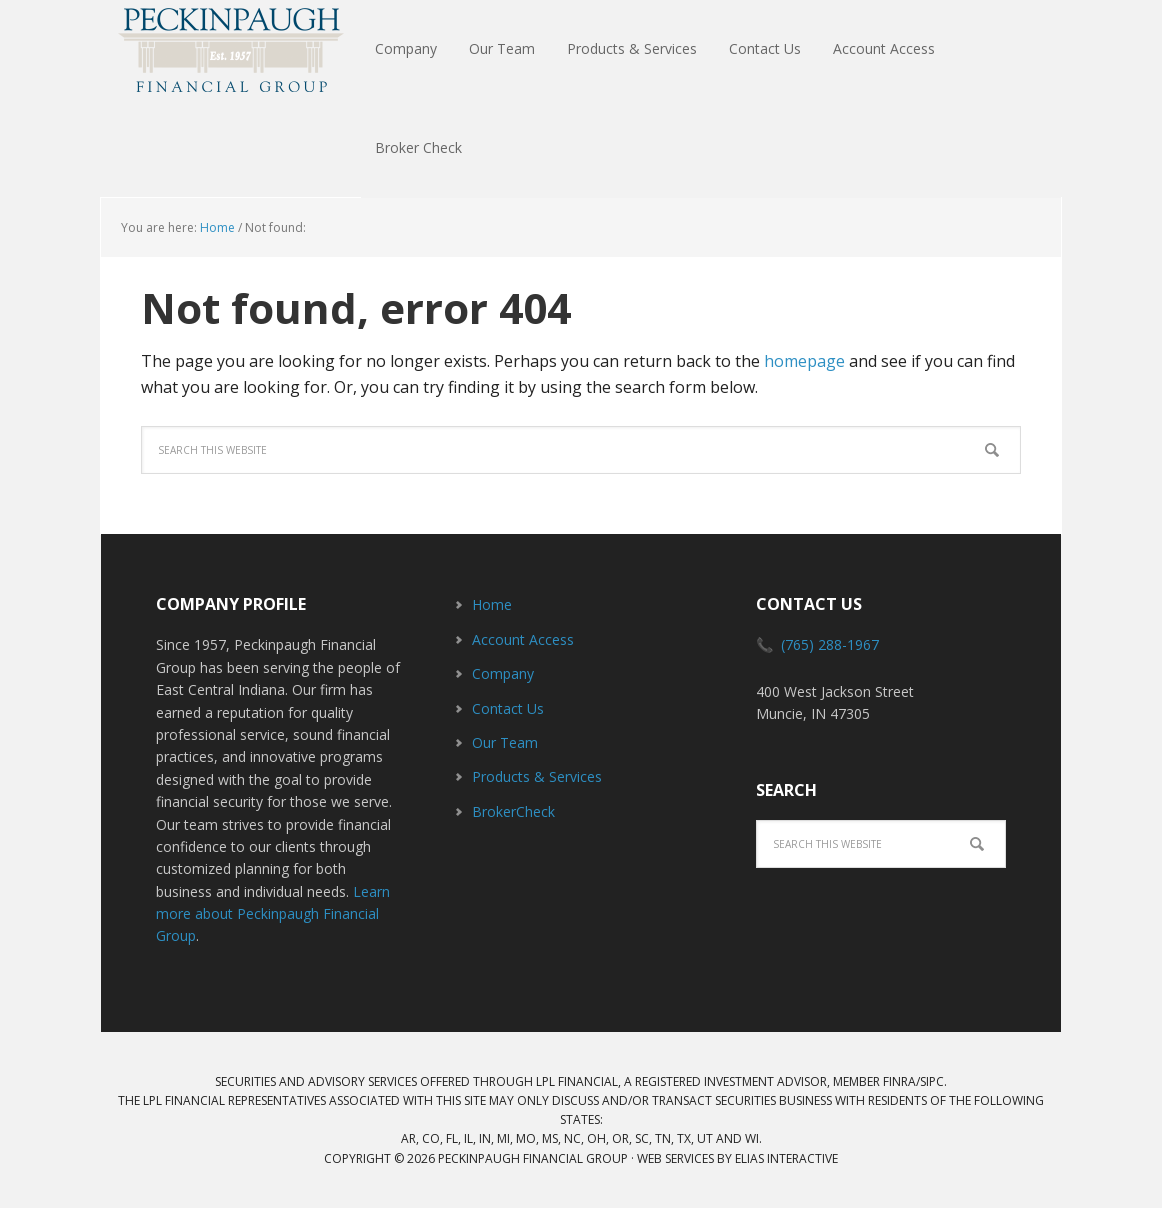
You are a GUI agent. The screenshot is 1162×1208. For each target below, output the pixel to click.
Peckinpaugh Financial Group (231, 50)
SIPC (932, 1081)
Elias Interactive (786, 1158)
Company (503, 673)
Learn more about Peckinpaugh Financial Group (273, 914)
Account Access (523, 639)
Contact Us (508, 708)
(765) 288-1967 (830, 644)
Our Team (505, 742)
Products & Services (537, 776)
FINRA (899, 1081)
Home (492, 604)
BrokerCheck (513, 811)
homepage (804, 361)
